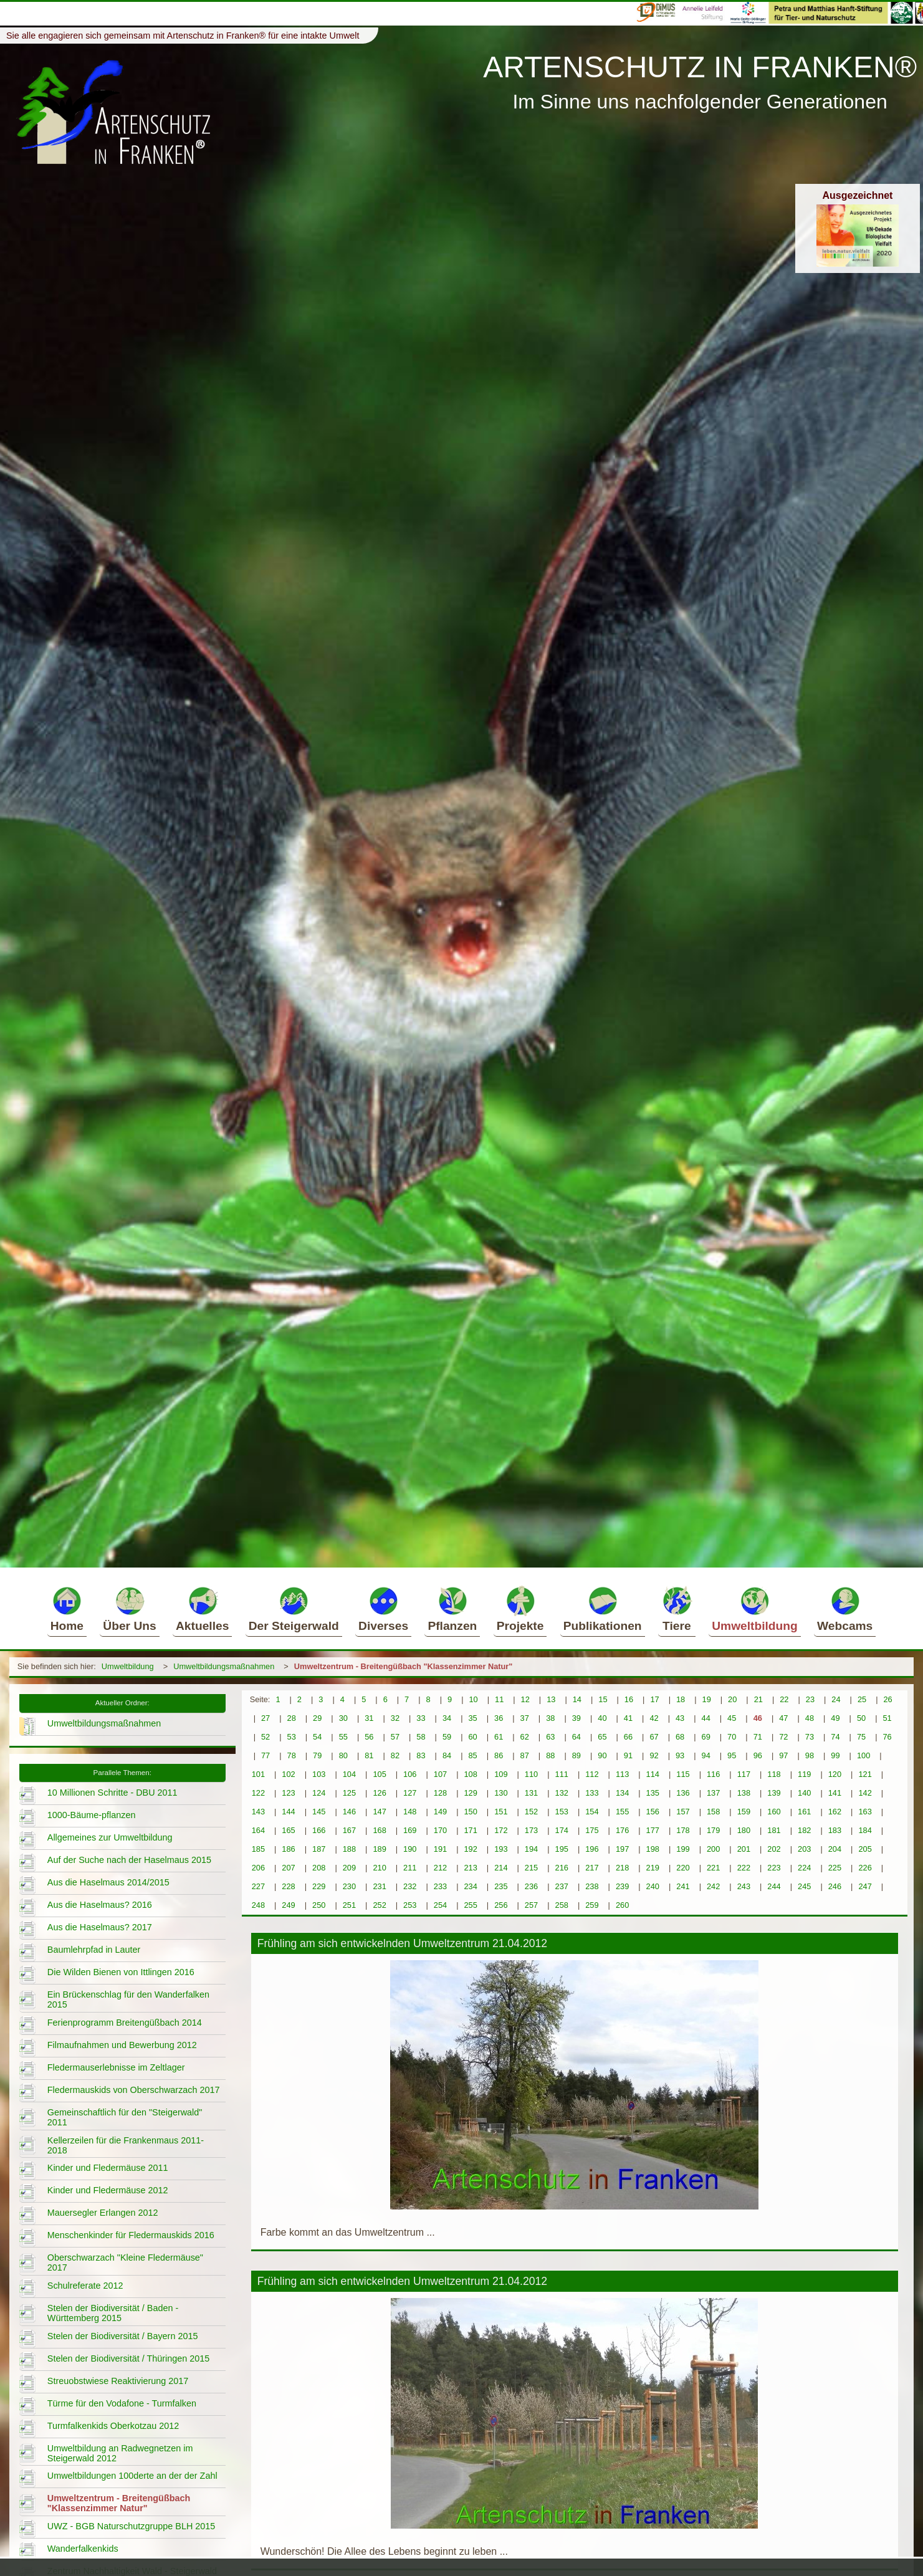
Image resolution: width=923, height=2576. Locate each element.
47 (783, 1718)
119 (804, 1774)
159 (743, 1811)
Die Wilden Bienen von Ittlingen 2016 (120, 1972)
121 (864, 1774)
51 (886, 1718)
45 (731, 1718)
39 (576, 1718)
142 (864, 1793)
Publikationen (602, 1608)
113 (622, 1774)
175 (591, 1830)
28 (291, 1718)
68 (680, 1736)
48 (809, 1718)
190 (409, 1849)
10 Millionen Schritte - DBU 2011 (112, 1793)
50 (861, 1718)
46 (757, 1718)
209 (349, 1867)
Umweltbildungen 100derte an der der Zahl (132, 2476)
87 (524, 1755)
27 (265, 1718)
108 (470, 1774)
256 (500, 1905)
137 (713, 1793)
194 (531, 1849)
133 (591, 1793)
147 (379, 1811)
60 (472, 1736)
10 (473, 1699)
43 (680, 1718)
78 (291, 1755)
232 (409, 1886)
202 (773, 1849)
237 (561, 1886)
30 (343, 1718)
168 (379, 1830)
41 (628, 1718)
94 (706, 1755)
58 (420, 1736)
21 (758, 1699)
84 (446, 1755)
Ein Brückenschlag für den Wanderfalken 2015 (128, 1999)
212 (440, 1867)
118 (773, 1774)
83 (420, 1755)
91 (628, 1755)
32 (395, 1718)
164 (258, 1830)
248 (258, 1905)
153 (561, 1811)
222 (743, 1867)
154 (591, 1811)
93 (680, 1755)
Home (67, 1608)
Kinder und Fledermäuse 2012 (107, 2190)
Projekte (520, 1608)
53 (291, 1736)
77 (265, 1755)
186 (288, 1849)
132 (561, 1793)
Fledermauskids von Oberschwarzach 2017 (133, 2090)
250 (318, 1905)
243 (743, 1886)
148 (409, 1811)
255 (470, 1905)
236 (531, 1886)
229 (318, 1886)
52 (265, 1736)
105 (379, 1774)
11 (499, 1699)
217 (591, 1867)
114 (652, 1774)
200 (713, 1849)
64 (576, 1736)
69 (706, 1736)
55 (343, 1736)
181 (773, 1830)
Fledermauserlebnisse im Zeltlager (116, 2067)
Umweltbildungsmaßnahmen (223, 1666)
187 (318, 1849)
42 (653, 1718)
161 (804, 1811)
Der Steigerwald (294, 1608)
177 (652, 1830)
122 (258, 1793)
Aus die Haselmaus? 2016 (99, 1905)
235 (500, 1886)
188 (349, 1849)
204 (834, 1849)
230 (349, 1886)
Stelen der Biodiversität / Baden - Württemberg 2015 (112, 2313)
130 (500, 1793)
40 (602, 1718)
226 (864, 1867)
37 (524, 1718)
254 (440, 1905)
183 (834, 1830)
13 (551, 1699)
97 (783, 1755)
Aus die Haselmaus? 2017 (99, 1927)
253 (409, 1905)
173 (531, 1830)
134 (622, 1793)
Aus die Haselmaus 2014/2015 (108, 1882)
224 (804, 1867)
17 (654, 1699)
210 (379, 1867)
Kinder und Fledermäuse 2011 (107, 2168)
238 (591, 1886)
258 (561, 1905)
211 (409, 1867)
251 (349, 1905)
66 (628, 1736)
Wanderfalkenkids (82, 2549)
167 (349, 1830)
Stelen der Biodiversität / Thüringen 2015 (128, 2358)
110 (531, 1774)
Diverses (383, 1608)
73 (809, 1736)
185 (258, 1849)
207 (288, 1867)
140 (804, 1793)
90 (602, 1755)
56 (369, 1736)
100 (863, 1755)
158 (713, 1811)
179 (713, 1830)
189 (379, 1849)
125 (349, 1793)
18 (680, 1699)
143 (258, 1811)
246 (834, 1886)
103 (318, 1774)
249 (288, 1905)
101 (258, 1774)
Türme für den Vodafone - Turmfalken (121, 2403)
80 (343, 1755)
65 (602, 1736)
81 (369, 1755)
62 (524, 1736)
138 (743, 1793)
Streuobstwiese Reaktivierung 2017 (117, 2381)
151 (500, 1811)
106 (409, 1774)
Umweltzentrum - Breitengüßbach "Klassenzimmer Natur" (403, 1666)
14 (577, 1699)
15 (602, 1699)
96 (757, 1755)
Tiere (676, 1608)
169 (409, 1830)
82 (395, 1755)
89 (576, 1755)
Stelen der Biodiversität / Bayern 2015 (122, 2336)
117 (743, 1774)
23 (810, 1699)
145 (318, 1811)
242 (713, 1886)
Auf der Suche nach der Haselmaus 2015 (129, 1860)
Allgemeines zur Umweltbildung (110, 1837)
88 (550, 1755)
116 (713, 1774)
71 (757, 1736)
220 (682, 1867)
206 (258, 1867)
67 (653, 1736)
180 (743, 1830)
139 (773, 1793)
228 (288, 1886)
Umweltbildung (755, 1608)
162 (834, 1811)
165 (288, 1830)
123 (288, 1793)
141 (834, 1793)
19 (706, 1699)
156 (652, 1811)
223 (773, 1867)
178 (682, 1830)
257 (531, 1905)
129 (470, 1793)
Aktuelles (202, 1608)
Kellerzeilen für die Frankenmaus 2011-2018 (125, 2145)
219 (652, 1867)
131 (531, 1793)
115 (682, 1774)
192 (470, 1849)
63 (550, 1736)
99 (835, 1755)
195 (561, 1849)
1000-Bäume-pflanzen (91, 1815)
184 (864, 1830)
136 (682, 1793)
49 (835, 1718)
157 (682, 1811)
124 (318, 1793)
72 (783, 1736)
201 (743, 1849)
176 (622, 1830)
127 (409, 1793)
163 (864, 1811)
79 (317, 1755)
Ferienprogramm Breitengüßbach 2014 (124, 2023)
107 (440, 1774)
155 (622, 1811)
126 (379, 1793)
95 (731, 1755)
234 (470, 1886)
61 (498, 1736)
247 (864, 1886)
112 (591, 1774)
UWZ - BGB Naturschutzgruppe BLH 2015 (131, 2526)
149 (440, 1811)
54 (317, 1736)
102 (288, 1774)
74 (835, 1736)
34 (446, 1718)
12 (525, 1699)
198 (652, 1849)
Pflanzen (452, 1608)
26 (887, 1699)
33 (420, 1718)
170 (440, 1830)
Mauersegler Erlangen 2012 (102, 2213)
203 (804, 1849)
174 (561, 1830)
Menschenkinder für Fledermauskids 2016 (130, 2235)
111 (561, 1774)
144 (288, 1811)
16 (628, 1699)
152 (531, 1811)
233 (440, 1886)
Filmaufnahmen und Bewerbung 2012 (122, 2045)
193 (500, 1849)
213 (470, 1867)
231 (379, 1886)
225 (834, 1867)
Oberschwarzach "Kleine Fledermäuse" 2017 (125, 2262)
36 (498, 1718)
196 (591, 1849)
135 (652, 1793)
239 (622, 1886)
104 (349, 1774)
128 (440, 1793)
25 (862, 1699)
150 (470, 1811)
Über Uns (129, 1608)
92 (653, 1755)
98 (809, 1755)
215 (531, 1867)
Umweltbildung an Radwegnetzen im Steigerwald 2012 (120, 2453)
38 (550, 1718)
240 (652, 1886)
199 (682, 1849)
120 (834, 1774)
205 (864, 1849)
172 (500, 1830)
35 (472, 1718)
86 (498, 1755)
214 (500, 1867)
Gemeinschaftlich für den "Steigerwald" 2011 (125, 2117)
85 (472, 1755)
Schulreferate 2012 (85, 2286)
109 (500, 1774)
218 (622, 1867)
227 (258, 1886)
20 (732, 1699)
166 (318, 1830)
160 (773, 1811)
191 (440, 1849)
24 (835, 1699)
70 (731, 1736)
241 (682, 1886)
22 (784, 1699)
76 (886, 1736)
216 (561, 1867)
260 (622, 1905)
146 (349, 1811)
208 (318, 1867)
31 (369, 1718)
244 (773, 1886)
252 (379, 1905)
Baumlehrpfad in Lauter (94, 1950)
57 (395, 1736)
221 (713, 1867)
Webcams (845, 1608)
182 (804, 1830)
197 (622, 1849)
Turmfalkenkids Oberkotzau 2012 (113, 2426)
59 (446, 1736)
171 (470, 1830)
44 (706, 1718)
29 (317, 1718)
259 (591, 1905)
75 (861, 1736)
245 (804, 1886)
